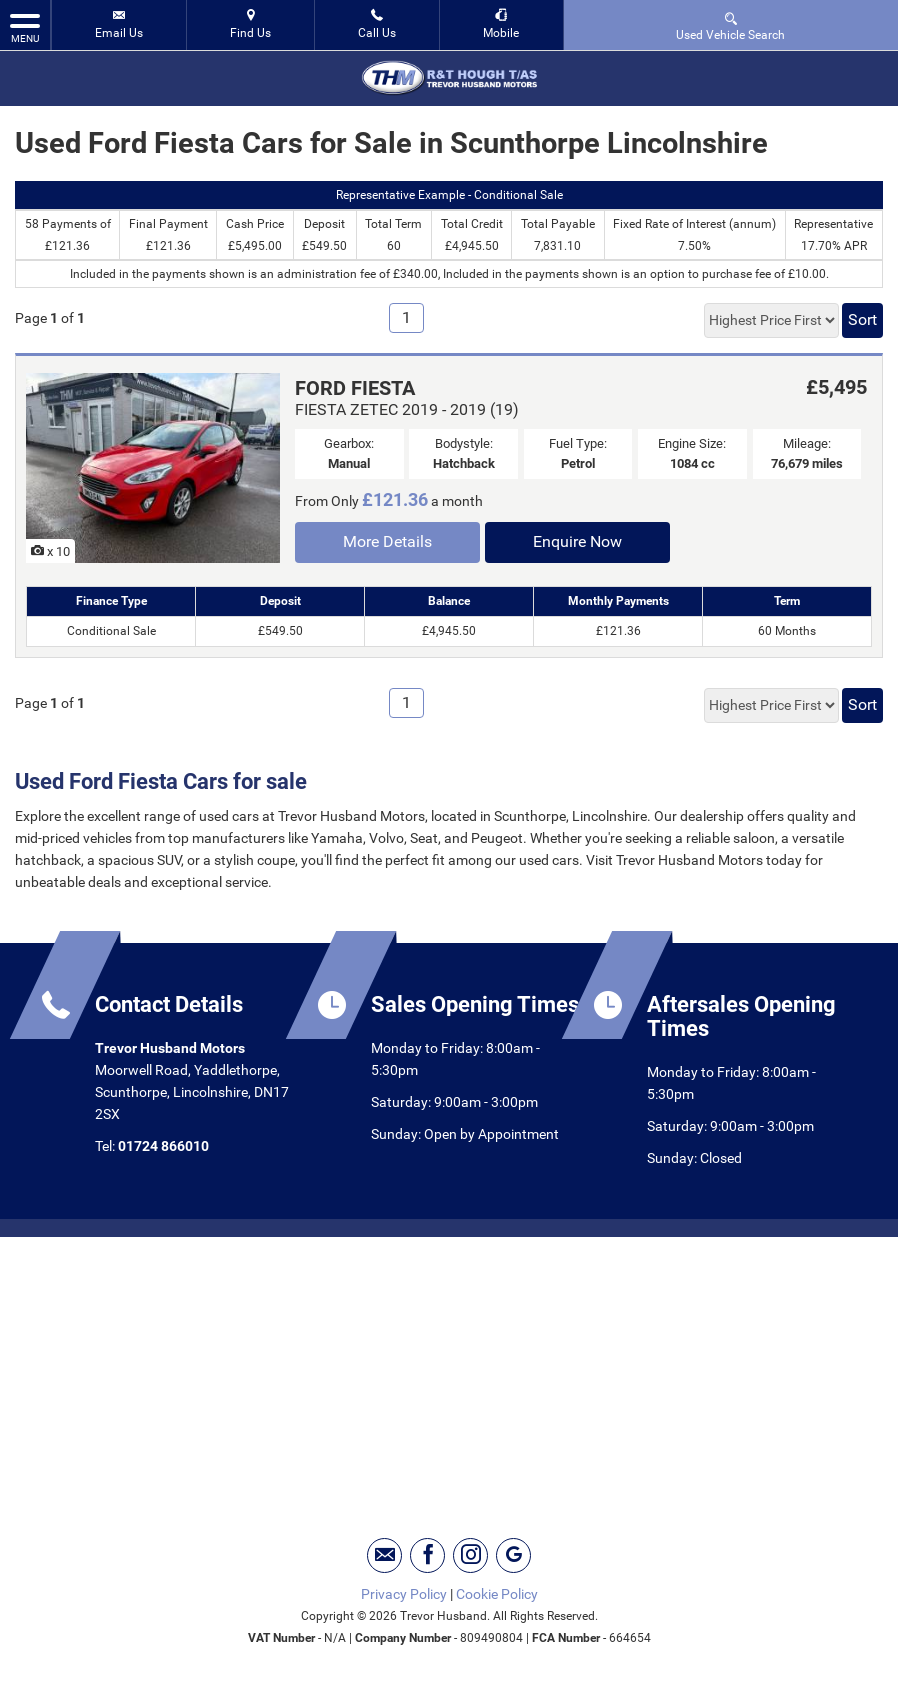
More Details (387, 541)
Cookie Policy (497, 1594)
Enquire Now (577, 541)
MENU (25, 27)
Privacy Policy (404, 1594)
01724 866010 (163, 1146)
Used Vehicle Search (730, 25)
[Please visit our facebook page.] (427, 1555)
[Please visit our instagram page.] (470, 1555)
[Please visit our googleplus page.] (513, 1555)
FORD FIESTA (355, 388)
